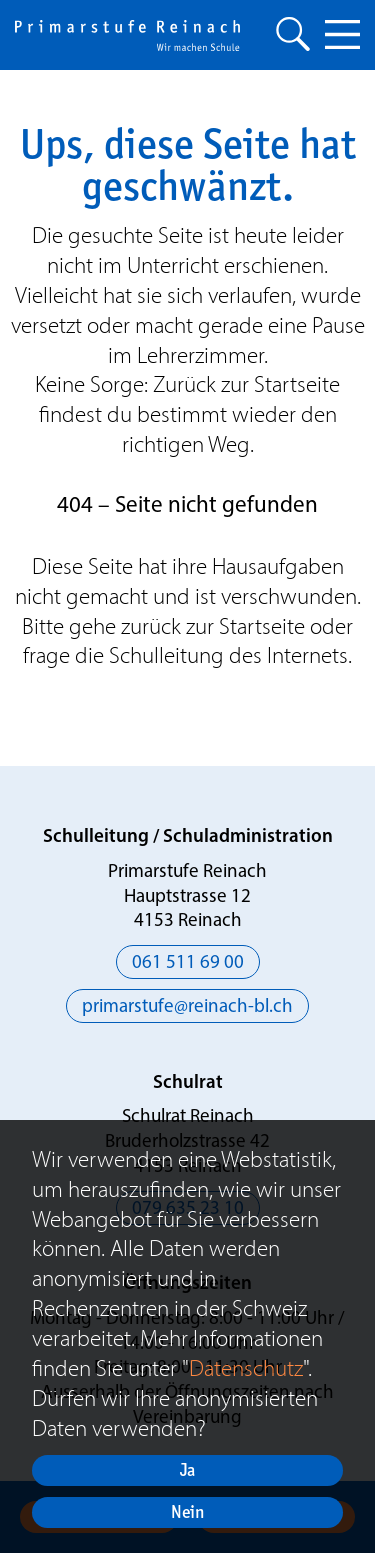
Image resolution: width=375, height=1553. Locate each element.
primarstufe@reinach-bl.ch (187, 1007)
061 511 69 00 (188, 963)
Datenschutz (246, 1368)
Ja (187, 1469)
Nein (187, 1511)
